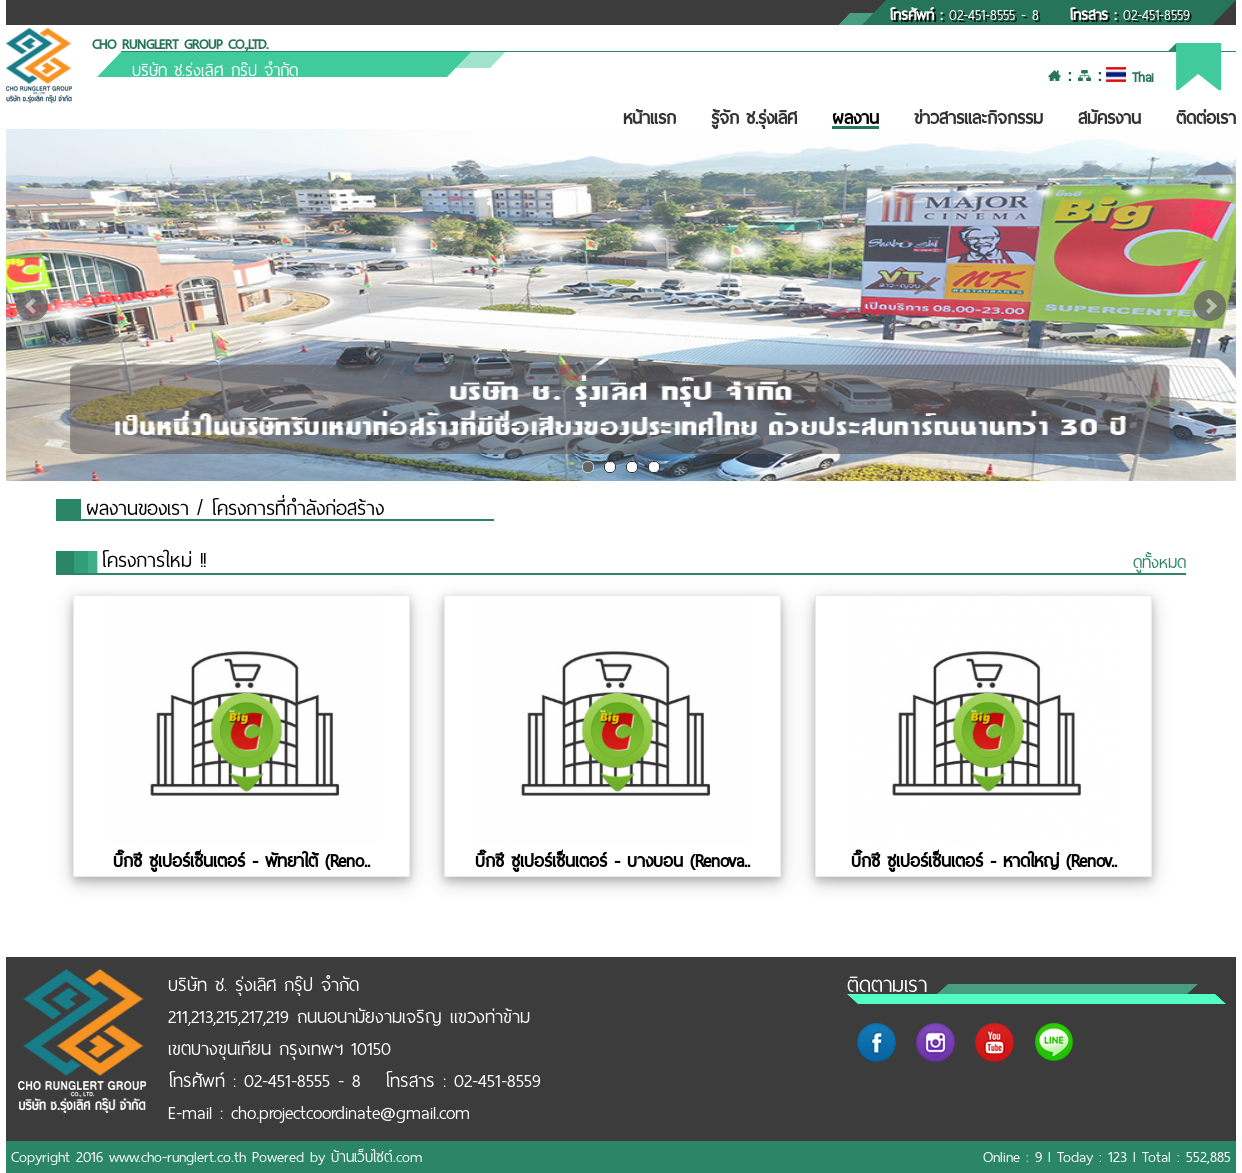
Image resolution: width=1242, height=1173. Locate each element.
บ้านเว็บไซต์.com (376, 1157)
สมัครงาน (1109, 118)
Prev (32, 306)
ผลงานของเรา (137, 508)
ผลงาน (855, 118)
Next (1210, 306)
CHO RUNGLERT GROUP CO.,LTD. (180, 44)
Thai (1129, 77)
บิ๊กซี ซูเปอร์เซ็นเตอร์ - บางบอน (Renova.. (612, 861)
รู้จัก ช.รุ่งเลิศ (754, 118)
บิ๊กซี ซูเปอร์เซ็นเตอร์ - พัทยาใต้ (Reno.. (241, 861)
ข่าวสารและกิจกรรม (978, 118)
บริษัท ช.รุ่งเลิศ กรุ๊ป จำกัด (215, 70)
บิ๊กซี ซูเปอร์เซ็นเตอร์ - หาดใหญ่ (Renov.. (984, 861)
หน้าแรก (649, 118)
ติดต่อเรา (1206, 118)
